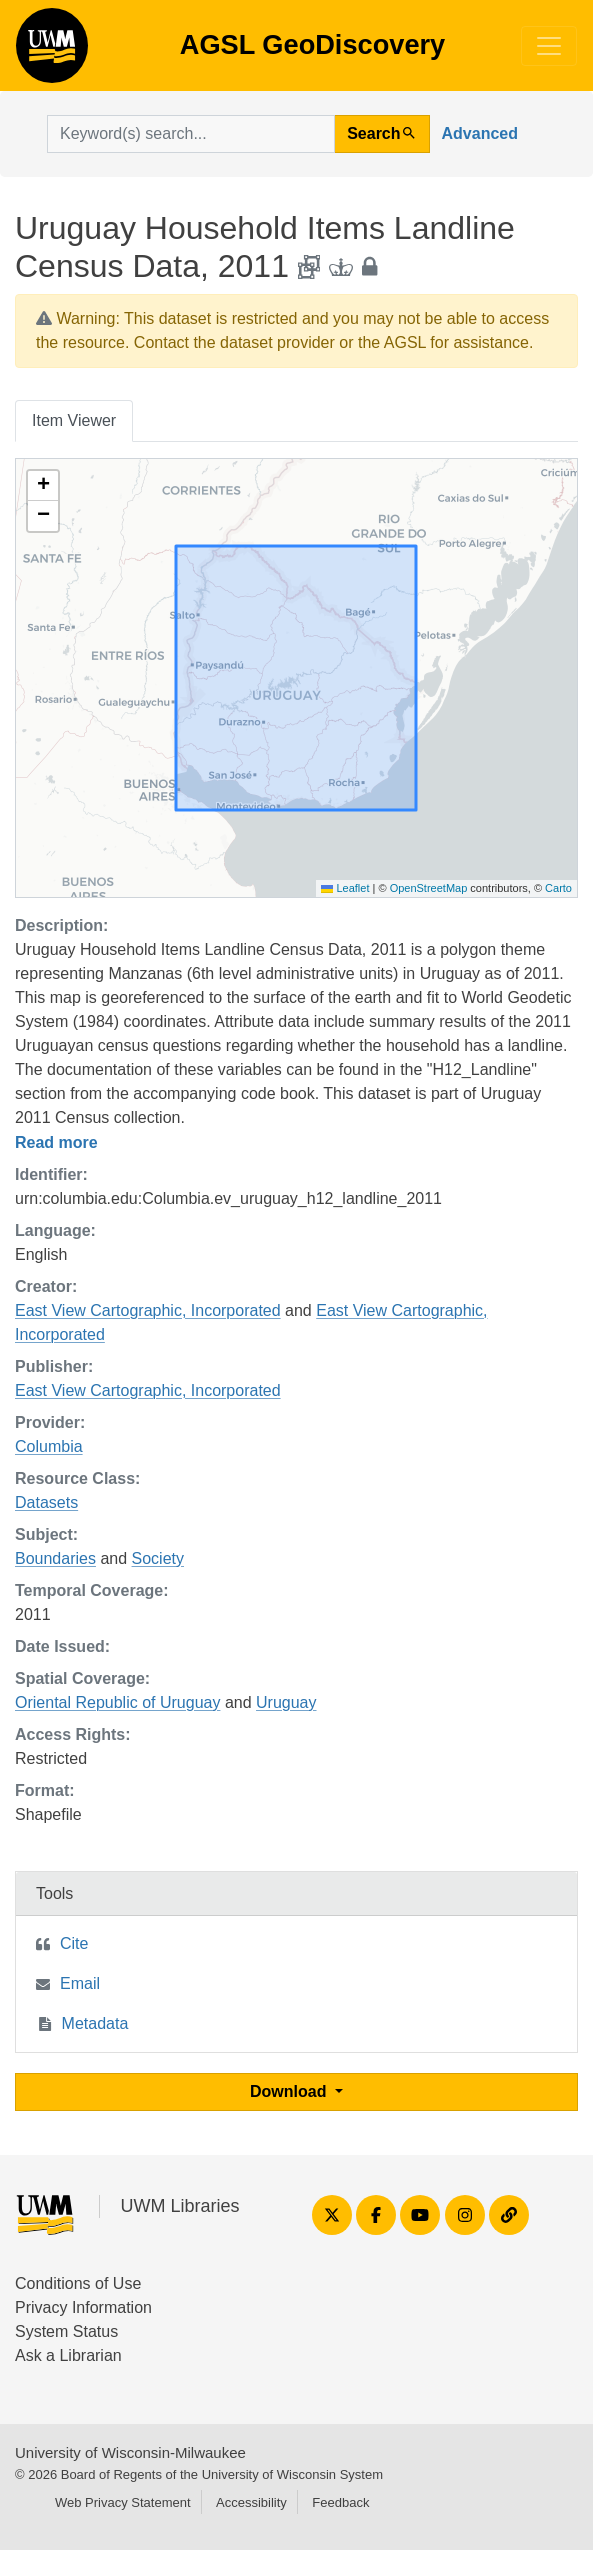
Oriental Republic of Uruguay (117, 1702)
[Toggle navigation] (549, 46)
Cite (74, 1943)
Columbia (49, 1446)
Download (290, 2091)
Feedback (340, 2502)
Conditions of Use (78, 2283)
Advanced (480, 133)
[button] (43, 486)
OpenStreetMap (429, 888)
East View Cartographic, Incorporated (148, 1310)
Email (80, 1983)
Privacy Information (83, 2307)
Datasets (46, 1502)
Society (158, 1558)
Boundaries (55, 1558)
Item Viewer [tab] (74, 420)
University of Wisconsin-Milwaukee (130, 2452)
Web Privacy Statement (123, 2502)
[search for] (191, 134)
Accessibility (251, 2502)
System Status (66, 2331)
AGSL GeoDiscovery (52, 52)
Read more (56, 1142)
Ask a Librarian (68, 2355)
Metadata (95, 2023)
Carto (558, 888)
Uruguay (286, 1702)
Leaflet (345, 888)
